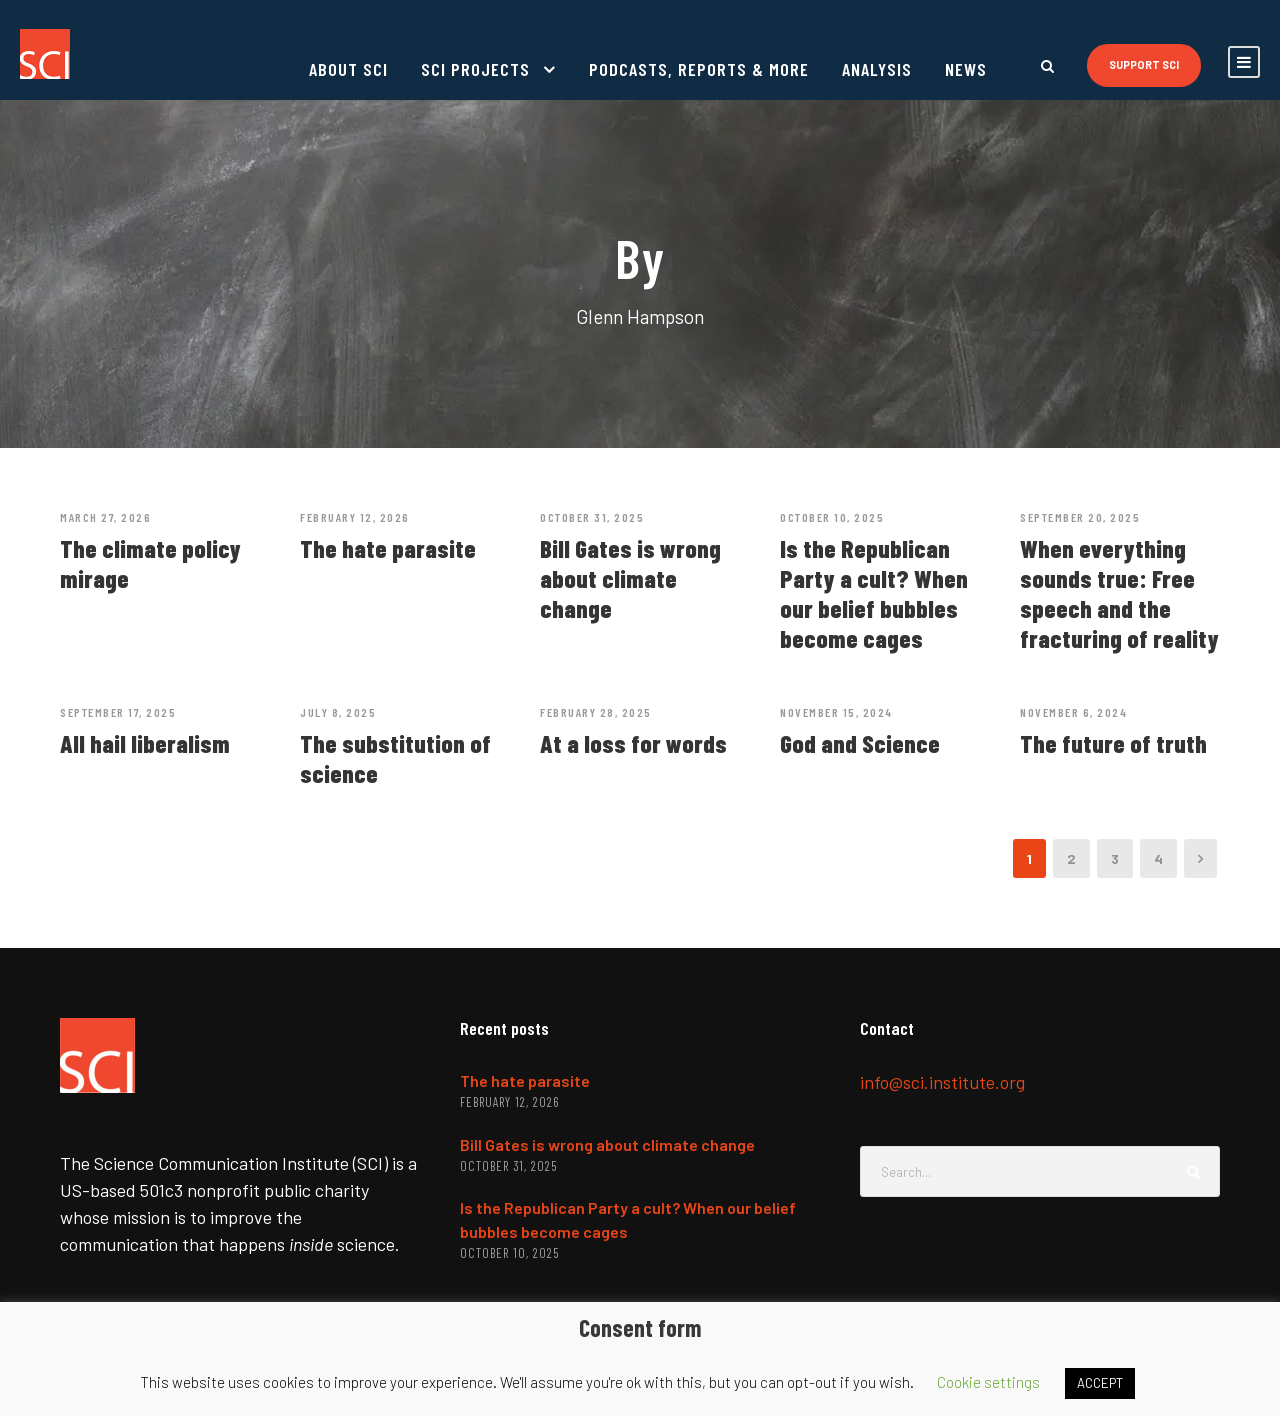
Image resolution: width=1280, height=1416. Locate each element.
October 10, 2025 (832, 517)
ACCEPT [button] (1100, 1383)
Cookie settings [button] (988, 1382)
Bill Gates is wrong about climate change (630, 578)
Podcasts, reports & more (699, 69)
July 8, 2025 (338, 712)
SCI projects (475, 69)
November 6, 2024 (1073, 712)
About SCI (348, 69)
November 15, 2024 (836, 712)
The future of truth (1113, 743)
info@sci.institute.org (942, 1082)
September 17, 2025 (118, 712)
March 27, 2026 (105, 517)
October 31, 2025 (592, 517)
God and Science (860, 743)
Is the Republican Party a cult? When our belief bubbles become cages (874, 593)
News (966, 69)
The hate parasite (388, 548)
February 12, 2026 (355, 517)
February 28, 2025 (596, 712)
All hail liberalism (145, 743)
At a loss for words (633, 743)
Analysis (877, 69)
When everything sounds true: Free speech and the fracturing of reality (1119, 593)
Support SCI (1144, 64)
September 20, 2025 (1080, 517)
